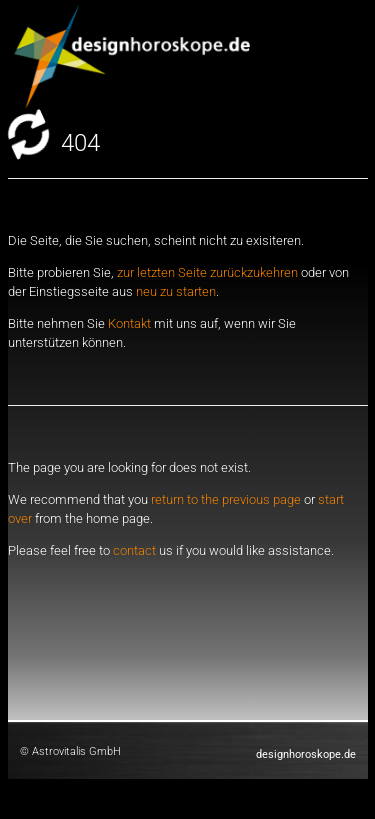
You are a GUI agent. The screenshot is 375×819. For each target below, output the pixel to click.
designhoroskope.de (306, 754)
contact (134, 550)
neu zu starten (176, 291)
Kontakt (129, 323)
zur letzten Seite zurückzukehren (207, 272)
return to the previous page (227, 499)
